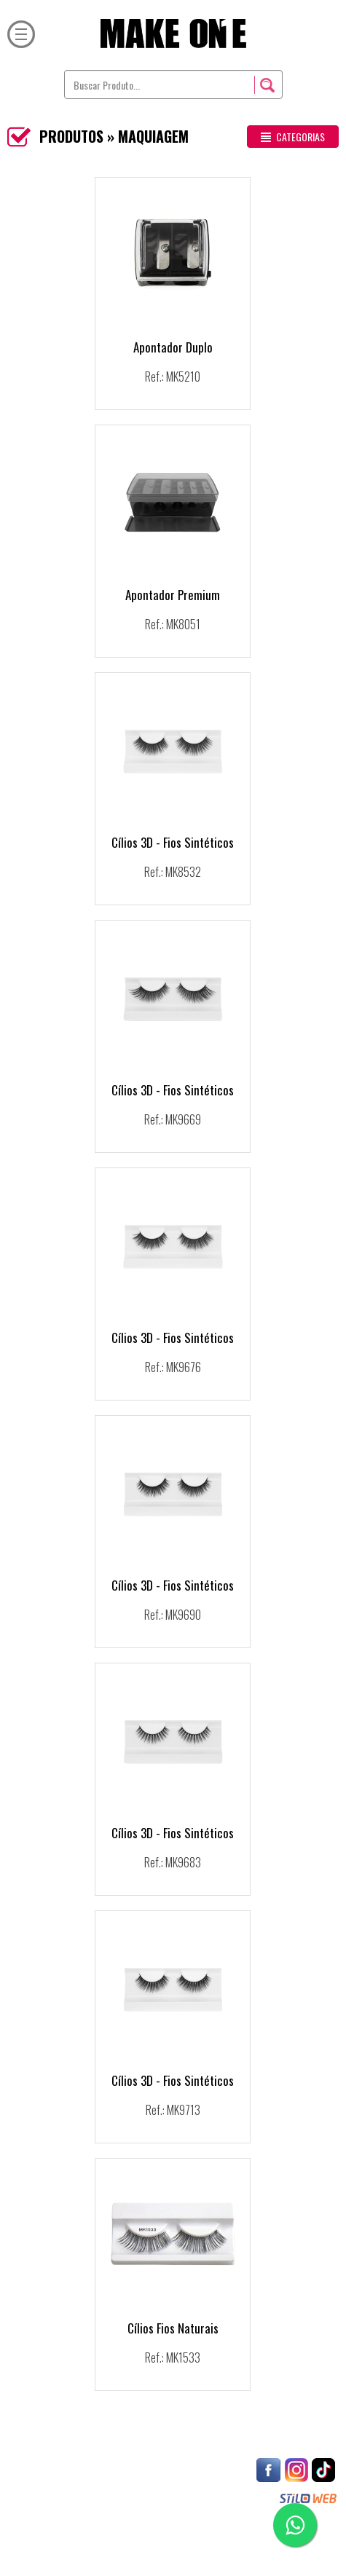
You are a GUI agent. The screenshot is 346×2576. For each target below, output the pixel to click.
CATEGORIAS (293, 136)
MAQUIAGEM (153, 136)
